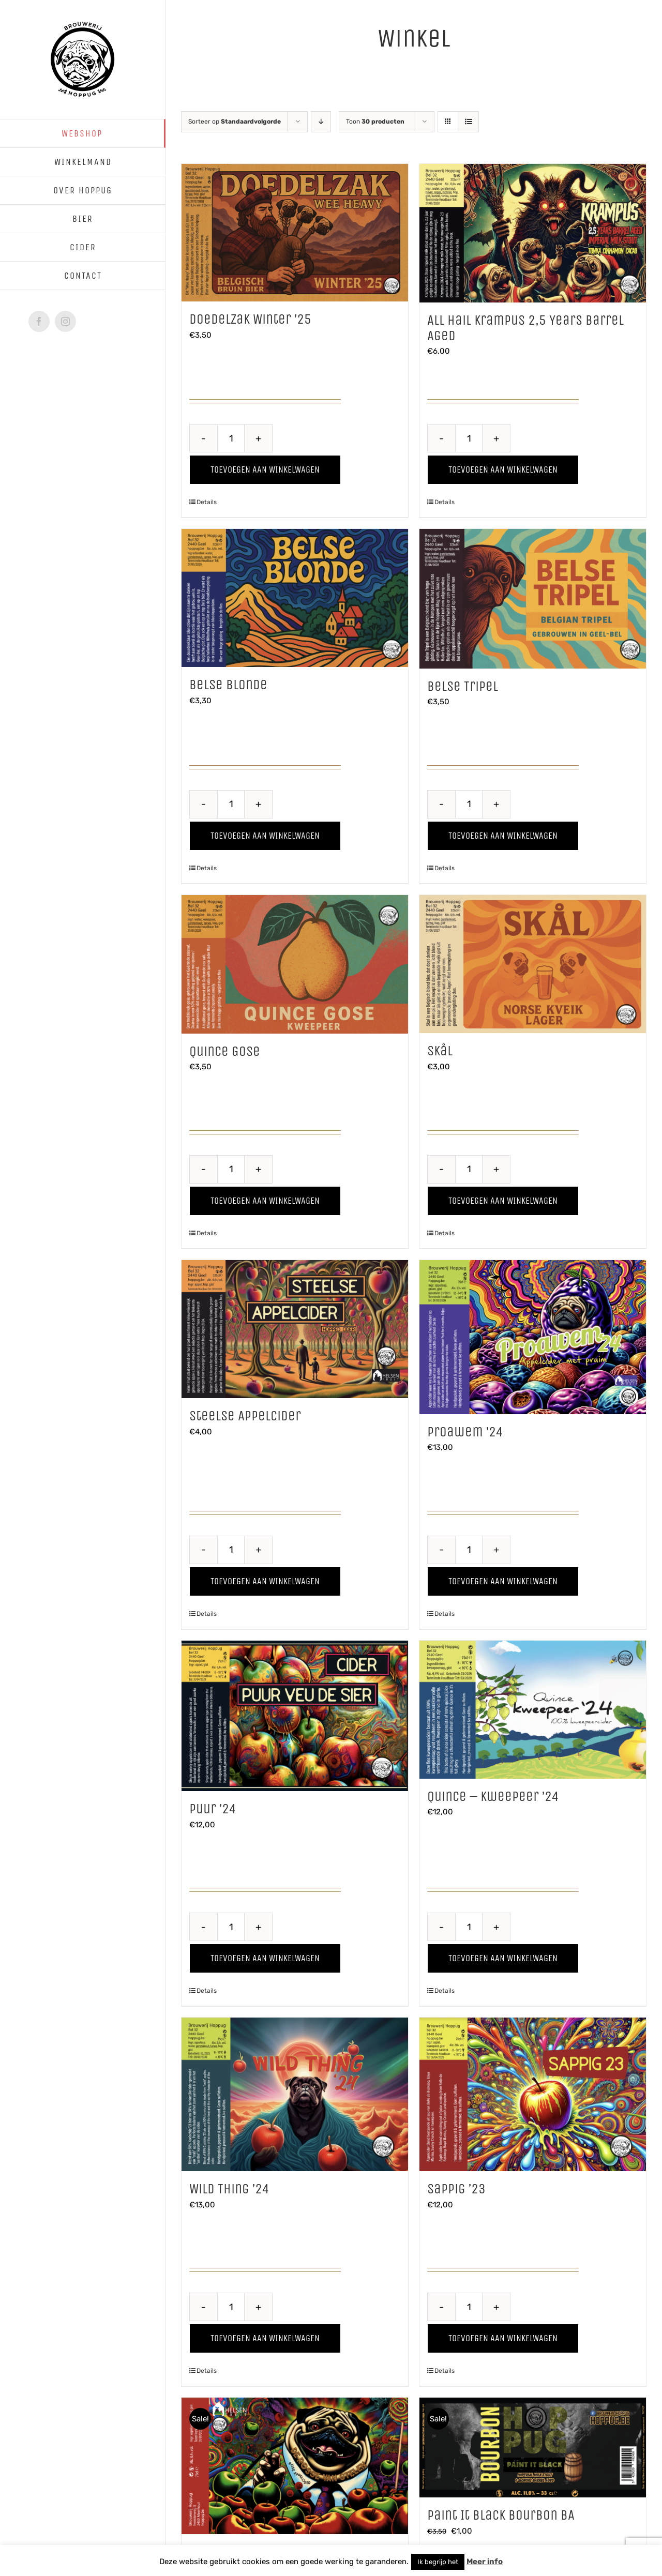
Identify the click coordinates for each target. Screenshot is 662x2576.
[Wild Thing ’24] (295, 2094)
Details (207, 502)
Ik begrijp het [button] (437, 2562)
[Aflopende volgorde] (321, 121)
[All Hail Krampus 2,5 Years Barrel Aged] (532, 233)
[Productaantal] (231, 438)
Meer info (485, 2561)
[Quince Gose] (295, 964)
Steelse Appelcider (245, 1415)
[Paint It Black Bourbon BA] (532, 2447)
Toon (375, 121)
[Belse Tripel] (532, 599)
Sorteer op (234, 121)
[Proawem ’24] (532, 1337)
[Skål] (532, 964)
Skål (440, 1050)
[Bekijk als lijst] (468, 122)
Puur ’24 (212, 1808)
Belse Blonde (228, 684)
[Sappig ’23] (532, 2094)
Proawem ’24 (465, 1431)
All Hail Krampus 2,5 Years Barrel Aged (525, 328)
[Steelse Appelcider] (295, 1329)
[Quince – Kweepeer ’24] (532, 1710)
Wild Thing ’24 (229, 2188)
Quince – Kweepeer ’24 (493, 1796)
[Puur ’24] (295, 1716)
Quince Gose (224, 1051)
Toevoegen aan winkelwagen (265, 469)
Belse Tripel (462, 686)
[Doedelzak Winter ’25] (295, 232)
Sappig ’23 (456, 2188)
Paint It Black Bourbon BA (501, 2515)
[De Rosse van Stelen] (295, 2466)
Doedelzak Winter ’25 (250, 319)
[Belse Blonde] (295, 598)
